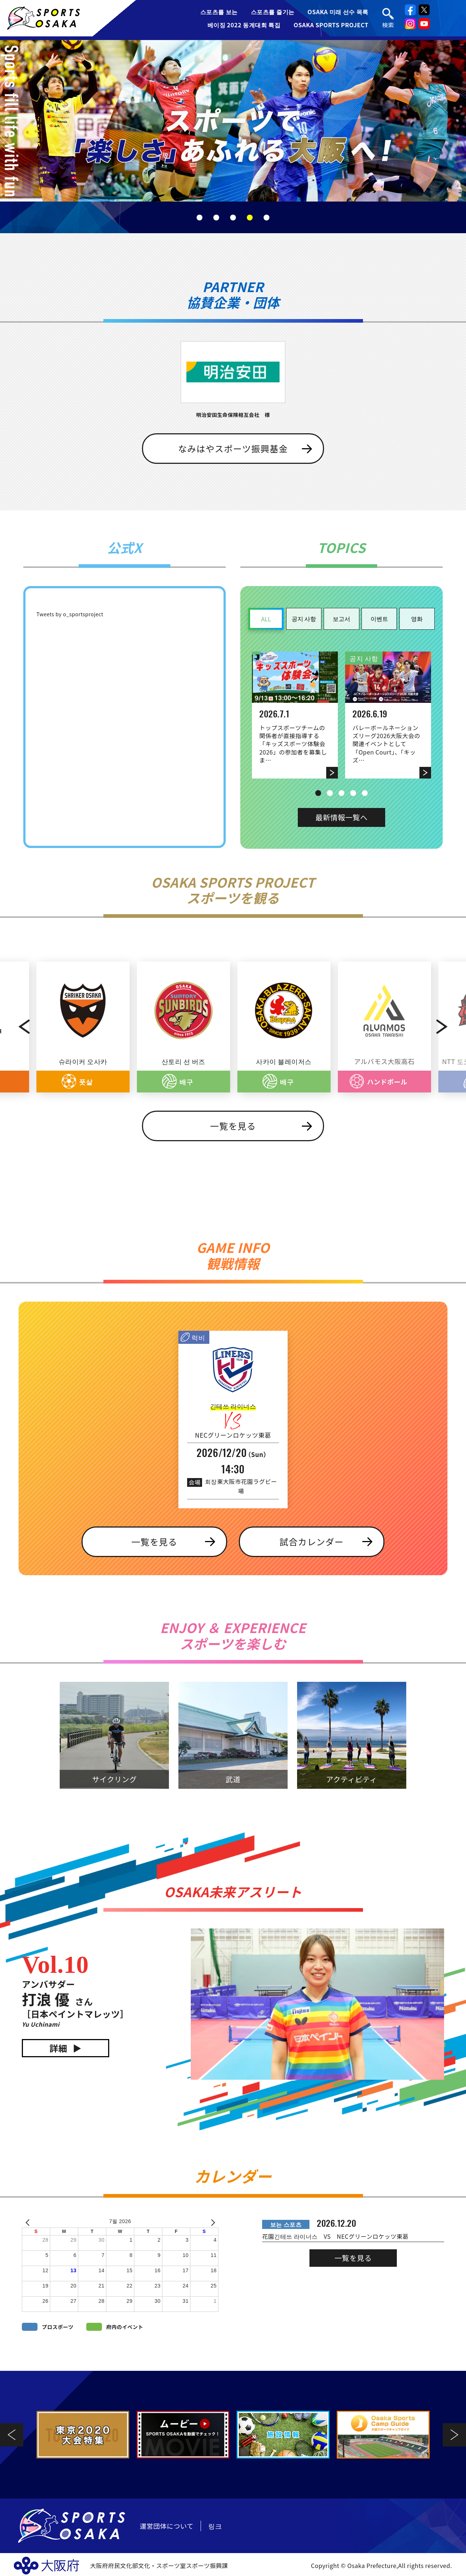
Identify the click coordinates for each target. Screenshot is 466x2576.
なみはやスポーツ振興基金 (233, 448)
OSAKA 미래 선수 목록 (338, 11)
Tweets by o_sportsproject (69, 614)
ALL (266, 618)
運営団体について (166, 2526)
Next (449, 1026)
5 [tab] (266, 217)
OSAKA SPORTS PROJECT (330, 24)
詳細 (58, 2048)
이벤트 (379, 618)
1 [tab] (199, 217)
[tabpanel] (233, 121)
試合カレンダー (312, 1541)
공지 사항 (304, 618)
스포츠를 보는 (219, 11)
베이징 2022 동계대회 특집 (244, 24)
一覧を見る (233, 1125)
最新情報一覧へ (341, 817)
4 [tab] (250, 217)
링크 (215, 2526)
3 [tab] (233, 217)
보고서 (341, 618)
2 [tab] (216, 217)
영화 (417, 618)
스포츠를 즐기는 (273, 11)
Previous (16, 1026)
